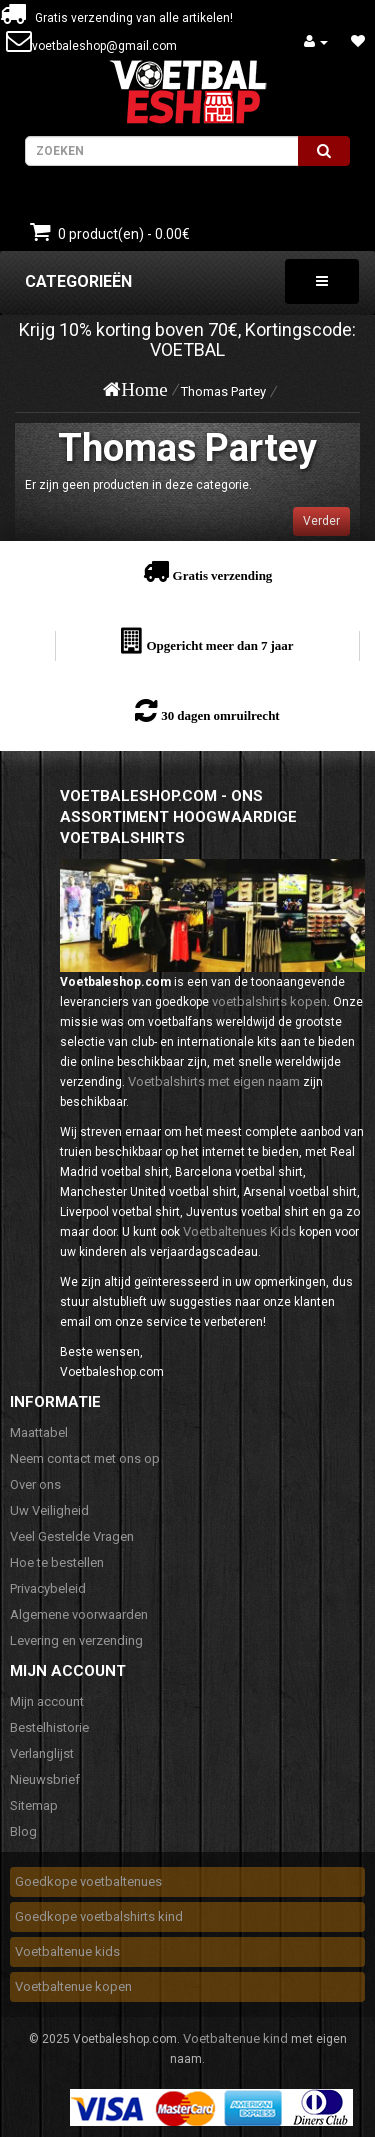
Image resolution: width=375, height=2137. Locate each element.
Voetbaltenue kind (235, 2038)
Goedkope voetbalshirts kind (99, 1916)
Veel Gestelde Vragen (72, 1536)
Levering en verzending (76, 1640)
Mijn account (47, 1701)
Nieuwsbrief (45, 1779)
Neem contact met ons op (85, 1458)
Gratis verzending (223, 575)
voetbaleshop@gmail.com (104, 46)
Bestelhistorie (49, 1727)
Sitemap (34, 1805)
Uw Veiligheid (49, 1510)
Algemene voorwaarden (79, 1614)
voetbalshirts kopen (269, 1001)
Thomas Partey (223, 391)
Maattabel (39, 1432)
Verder (321, 521)
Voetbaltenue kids (67, 1951)
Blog (23, 1831)
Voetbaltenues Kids (239, 1231)
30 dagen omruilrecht (220, 715)
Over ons (35, 1484)
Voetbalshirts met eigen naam (214, 1081)
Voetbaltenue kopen (73, 1986)
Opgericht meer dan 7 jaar (219, 645)
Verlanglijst (42, 1753)
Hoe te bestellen (57, 1562)
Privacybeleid (48, 1588)
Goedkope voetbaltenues (88, 1881)
